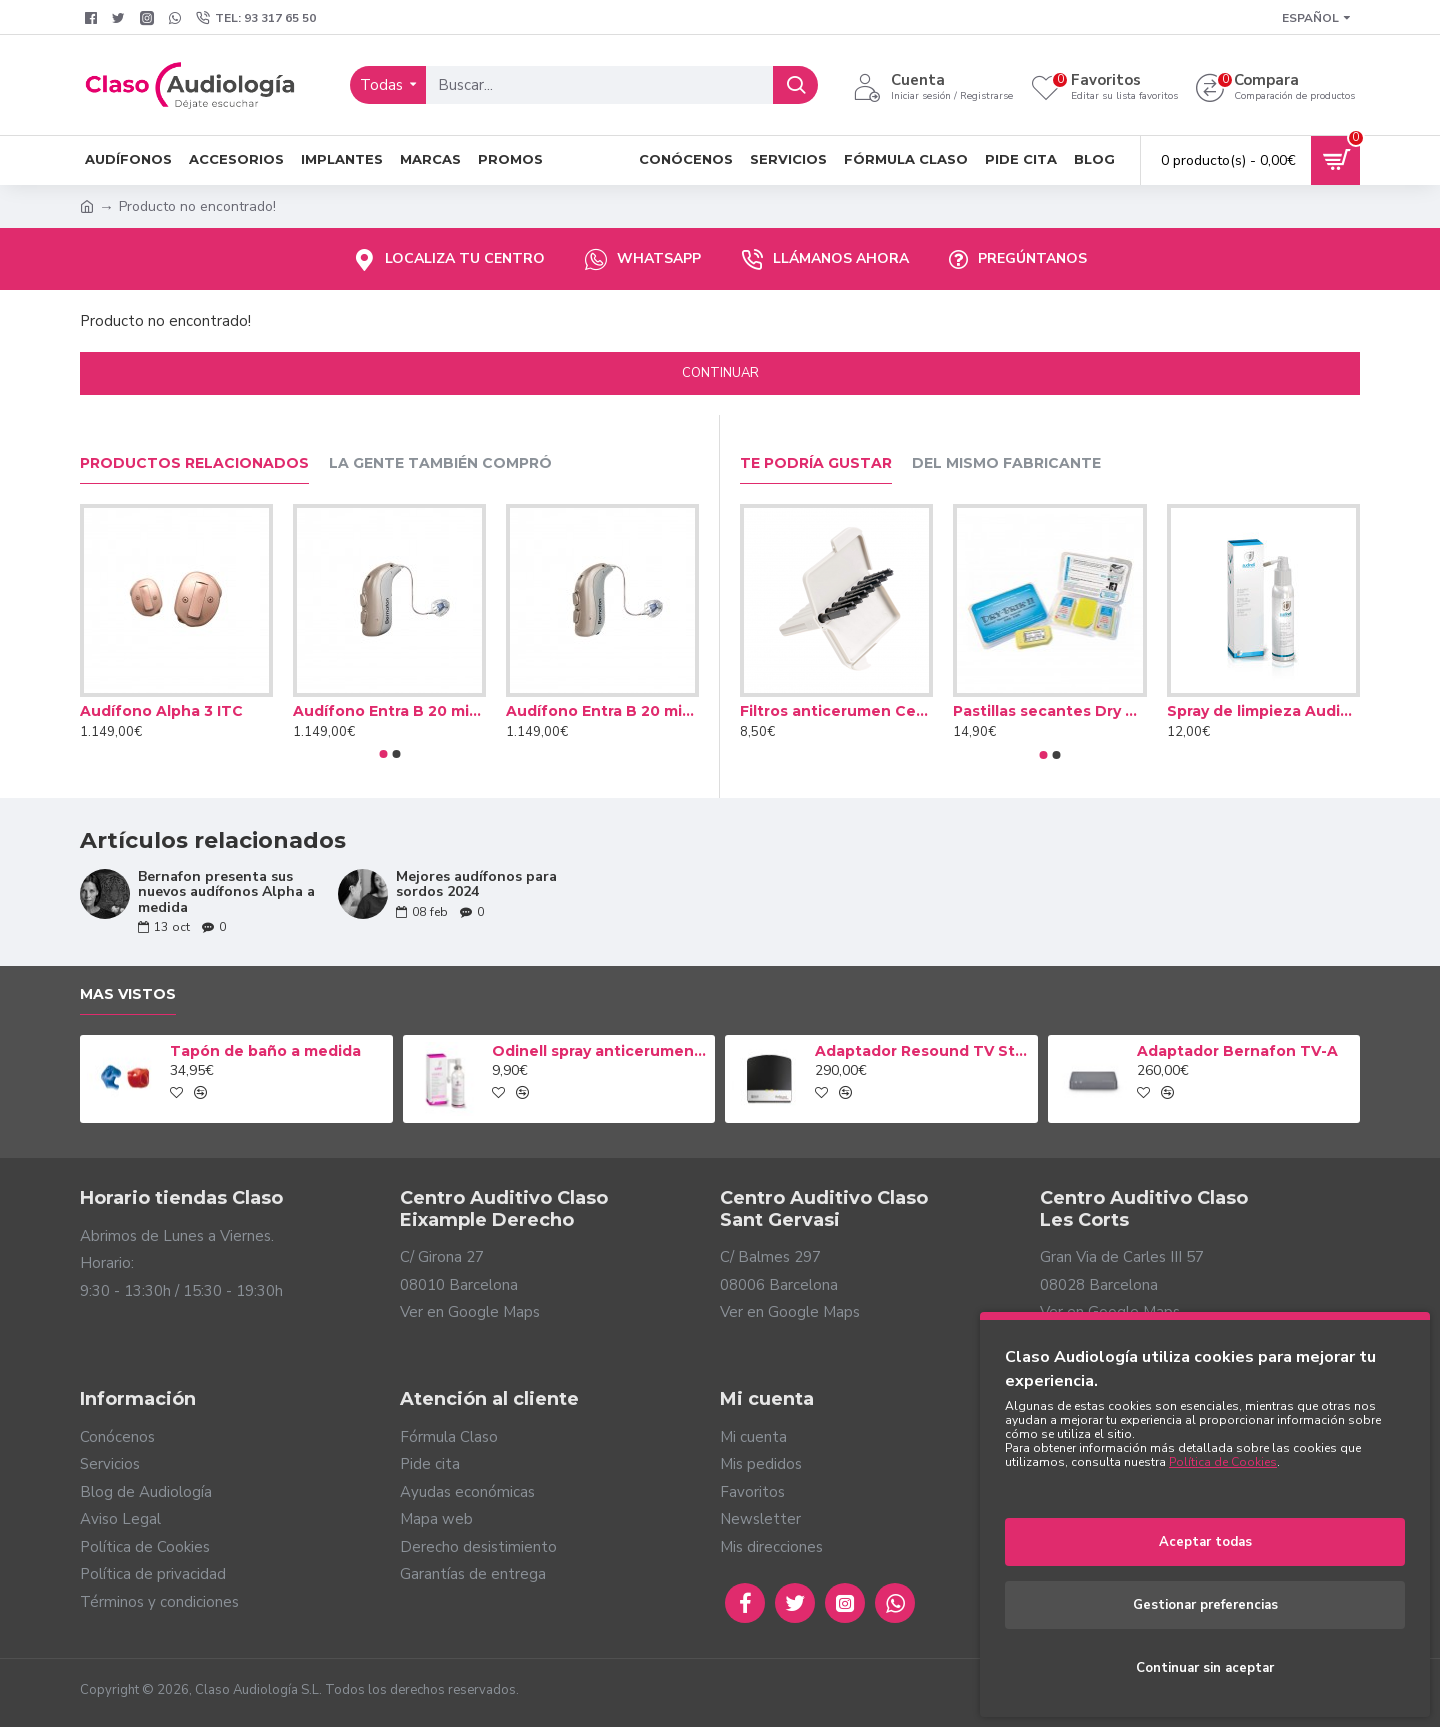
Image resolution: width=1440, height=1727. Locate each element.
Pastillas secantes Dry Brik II (1049, 711)
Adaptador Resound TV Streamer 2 (923, 1051)
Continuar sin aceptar (1205, 1668)
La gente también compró (440, 463)
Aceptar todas (1205, 1542)
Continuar (720, 373)
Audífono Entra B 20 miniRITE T (602, 711)
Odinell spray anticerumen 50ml (600, 1051)
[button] (383, 754)
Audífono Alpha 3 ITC (161, 711)
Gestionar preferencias (1205, 1605)
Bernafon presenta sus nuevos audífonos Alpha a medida (226, 892)
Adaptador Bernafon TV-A (1237, 1051)
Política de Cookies (1223, 1462)
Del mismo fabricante (1006, 463)
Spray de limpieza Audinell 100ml (1263, 711)
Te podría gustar (816, 463)
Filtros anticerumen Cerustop (836, 711)
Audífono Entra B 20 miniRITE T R (389, 711)
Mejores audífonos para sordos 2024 (476, 884)
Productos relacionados (194, 463)
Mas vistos (128, 994)
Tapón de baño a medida (265, 1051)
